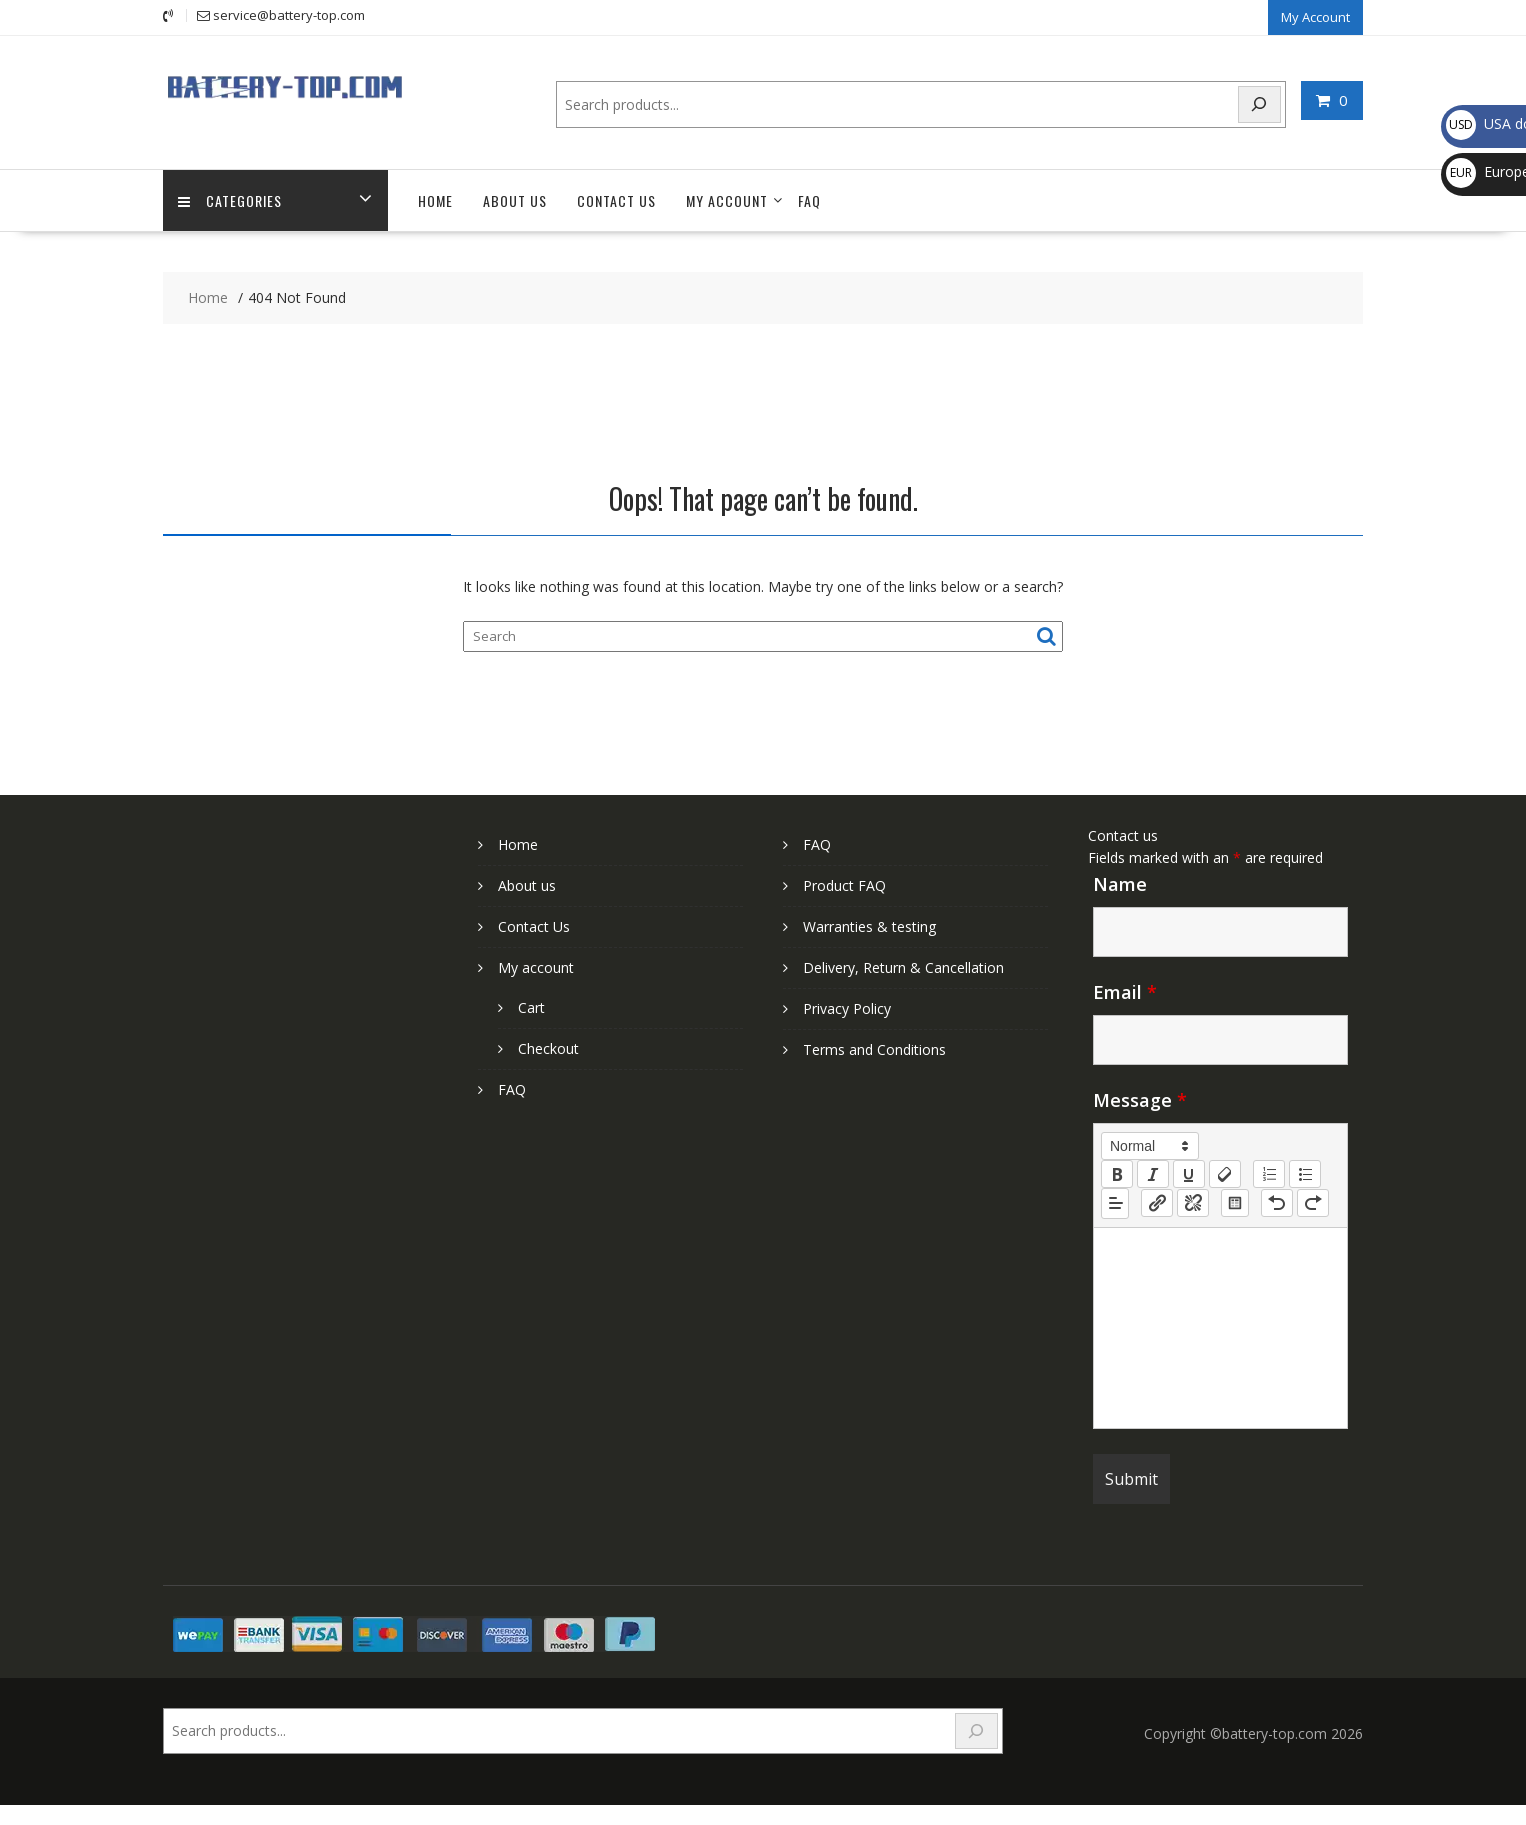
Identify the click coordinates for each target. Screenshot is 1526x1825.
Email (1125, 992)
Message (1140, 1100)
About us (515, 200)
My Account (1315, 17)
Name (1120, 884)
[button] (1150, 1146)
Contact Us (616, 200)
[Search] (1260, 104)
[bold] (1117, 1174)
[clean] (1225, 1174)
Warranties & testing (869, 926)
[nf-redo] (1313, 1203)
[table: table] (1235, 1203)
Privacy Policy (847, 1008)
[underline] (1189, 1174)
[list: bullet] (1305, 1174)
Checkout (548, 1048)
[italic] (1153, 1174)
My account (727, 200)
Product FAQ (844, 885)
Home (435, 200)
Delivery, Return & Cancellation (903, 967)
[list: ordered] (1269, 1174)
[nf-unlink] (1193, 1203)
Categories (230, 200)
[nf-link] (1157, 1203)
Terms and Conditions (874, 1049)
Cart (531, 1007)
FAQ (809, 200)
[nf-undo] (1277, 1203)
